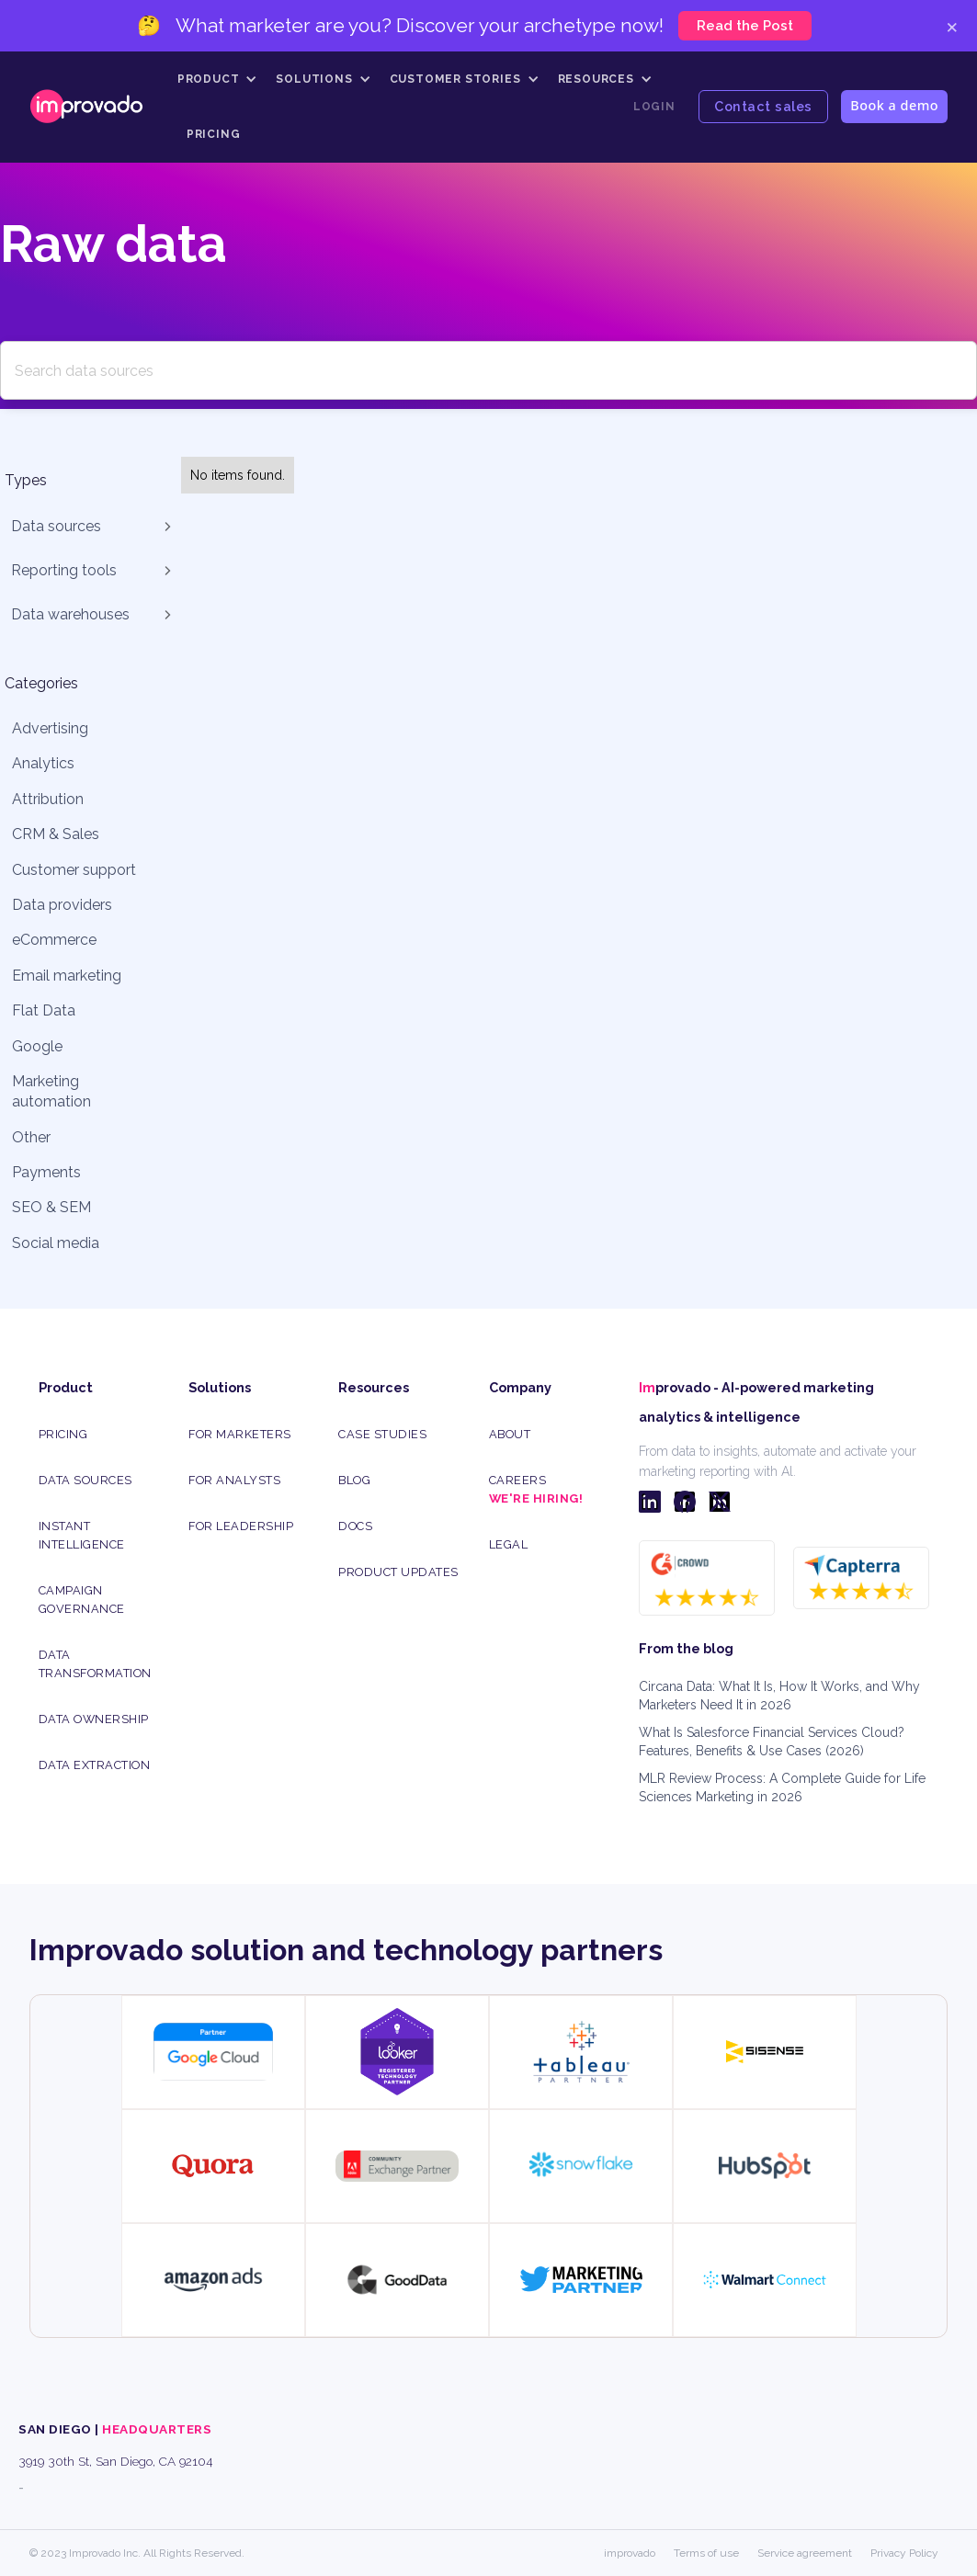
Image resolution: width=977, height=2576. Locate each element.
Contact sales (763, 106)
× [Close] (952, 26)
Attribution (48, 799)
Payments (46, 1172)
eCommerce (54, 939)
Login (654, 106)
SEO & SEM (51, 1207)
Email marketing (66, 975)
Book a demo (894, 105)
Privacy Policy (904, 2553)
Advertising (50, 728)
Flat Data (43, 1010)
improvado (629, 2553)
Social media (55, 1243)
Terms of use (706, 2553)
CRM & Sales (55, 834)
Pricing (214, 134)
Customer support (74, 870)
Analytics (43, 763)
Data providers (62, 905)
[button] (217, 79)
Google (37, 1046)
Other (31, 1137)
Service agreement (804, 2553)
